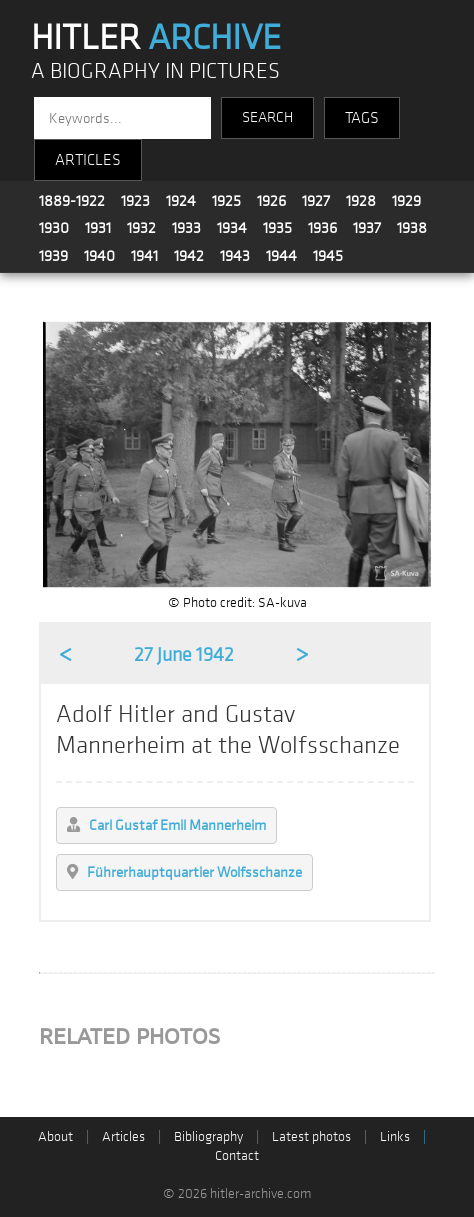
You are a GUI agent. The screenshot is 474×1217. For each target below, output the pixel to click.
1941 (144, 256)
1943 (235, 256)
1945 (328, 256)
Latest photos (311, 1136)
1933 (186, 228)
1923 (135, 201)
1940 (99, 256)
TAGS (362, 118)
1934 (232, 228)
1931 (98, 228)
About (55, 1136)
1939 (53, 256)
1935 (277, 228)
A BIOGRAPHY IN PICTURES (155, 71)
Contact (237, 1155)
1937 (367, 228)
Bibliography (208, 1136)
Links (395, 1136)
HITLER (156, 38)
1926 (271, 201)
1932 (141, 228)
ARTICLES (88, 160)
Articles (123, 1136)
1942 (189, 256)
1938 (412, 228)
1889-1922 (72, 201)
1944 (281, 256)
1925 (226, 201)
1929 (406, 201)
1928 (361, 201)
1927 (316, 201)
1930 (54, 228)
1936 (322, 228)
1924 (181, 201)
